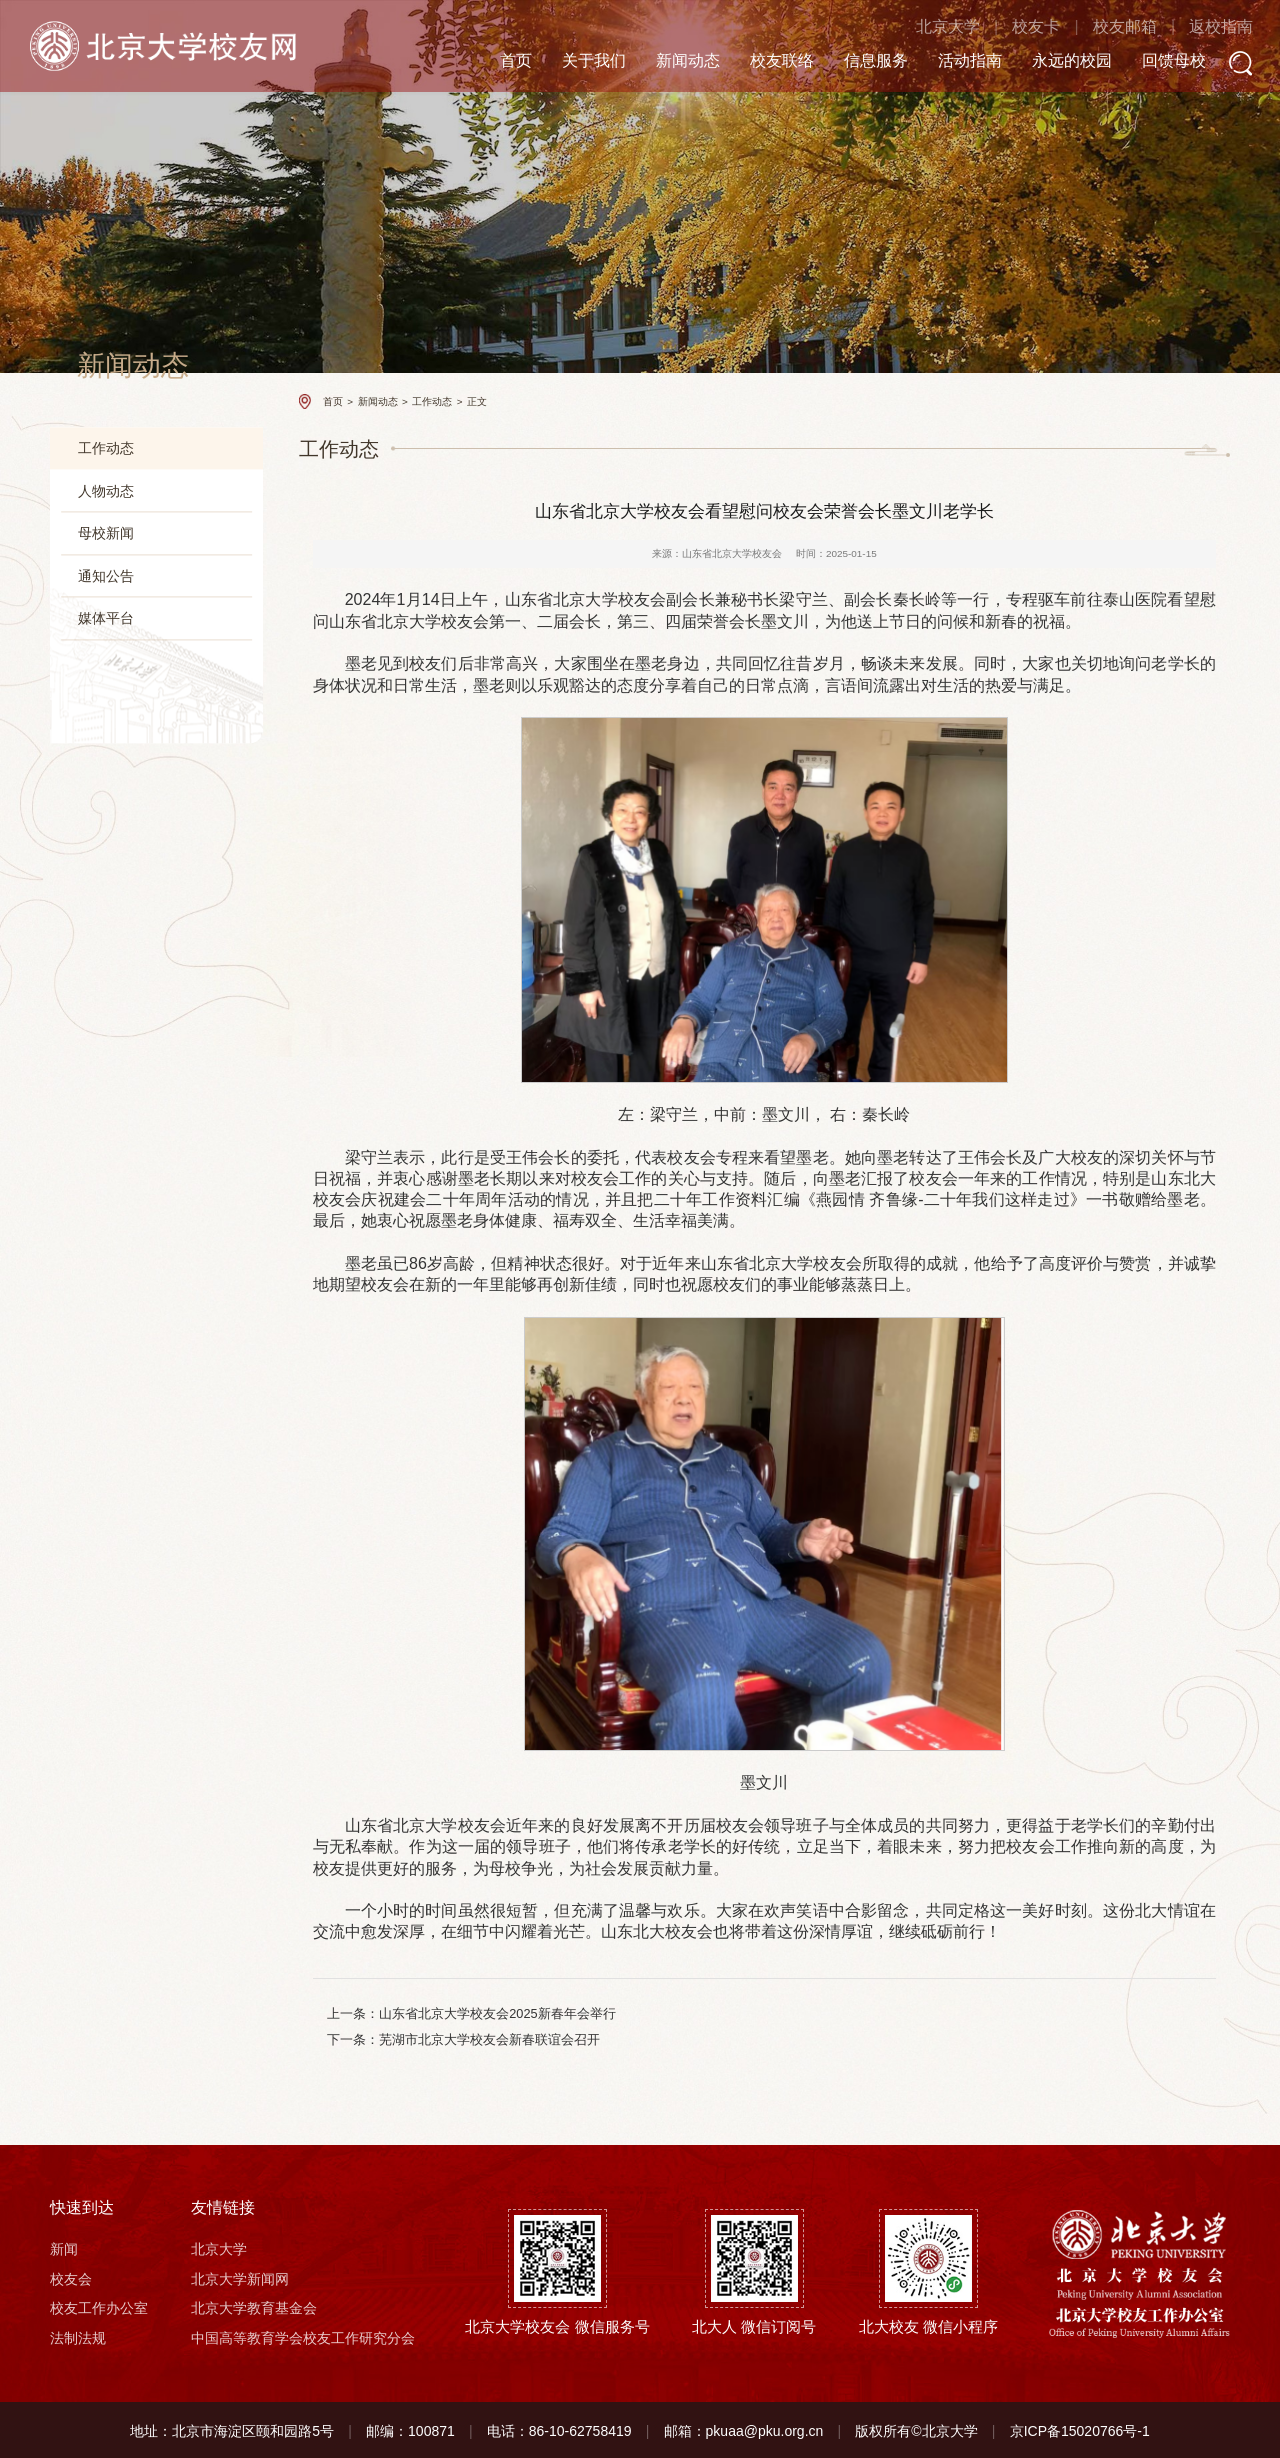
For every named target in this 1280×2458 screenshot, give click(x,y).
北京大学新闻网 (240, 2277)
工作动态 (106, 448)
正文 (477, 400)
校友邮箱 (1101, 28)
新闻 (64, 2248)
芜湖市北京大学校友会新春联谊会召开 (489, 2038)
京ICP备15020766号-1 (1080, 2429)
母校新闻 (106, 534)
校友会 (71, 2277)
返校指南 (1198, 28)
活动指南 (947, 61)
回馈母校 (1151, 61)
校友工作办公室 (99, 2307)
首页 (493, 61)
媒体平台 (106, 619)
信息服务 (853, 61)
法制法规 (78, 2336)
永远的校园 (1049, 61)
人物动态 (106, 491)
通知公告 (106, 576)
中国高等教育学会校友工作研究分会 (303, 2336)
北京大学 (924, 28)
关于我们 (571, 61)
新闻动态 (665, 61)
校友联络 (759, 61)
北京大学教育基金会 (254, 2307)
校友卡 (1013, 28)
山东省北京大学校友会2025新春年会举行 (497, 2013)
